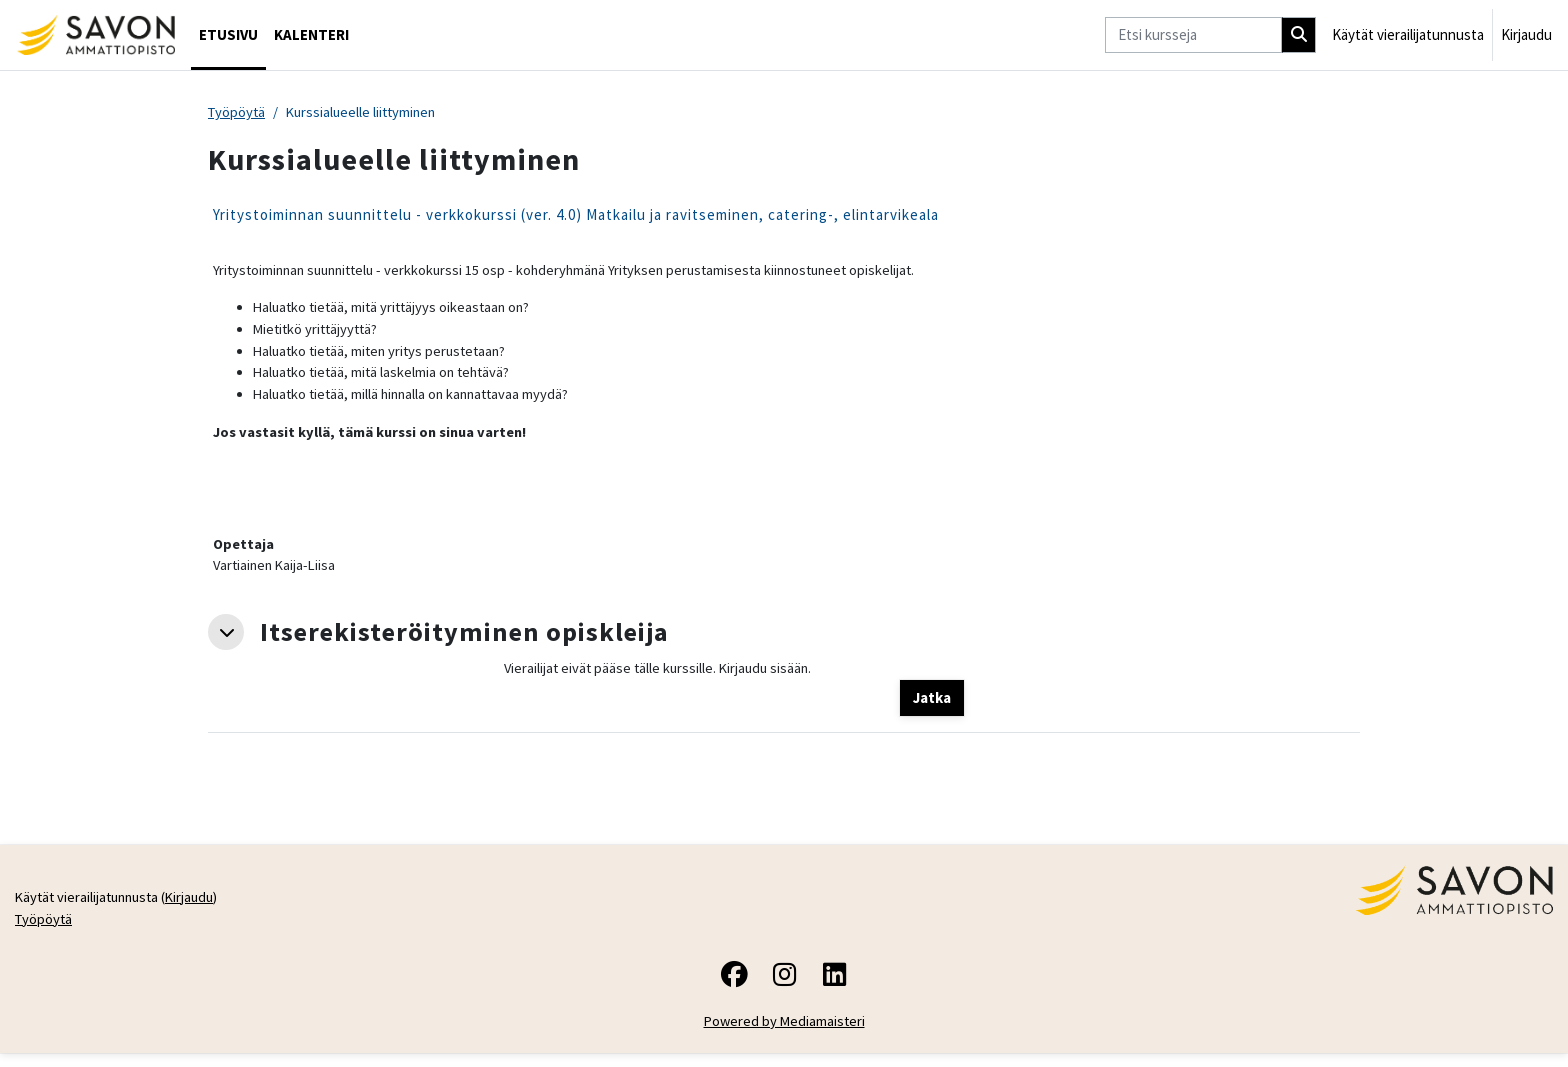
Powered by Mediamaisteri (784, 1034)
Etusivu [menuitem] (228, 34)
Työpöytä (238, 112)
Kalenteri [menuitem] (311, 34)
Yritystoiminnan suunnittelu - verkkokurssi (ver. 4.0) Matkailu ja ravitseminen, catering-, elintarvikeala (576, 215)
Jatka (932, 708)
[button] (226, 642)
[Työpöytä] (95, 35)
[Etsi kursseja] (1193, 35)
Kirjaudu (1526, 34)
